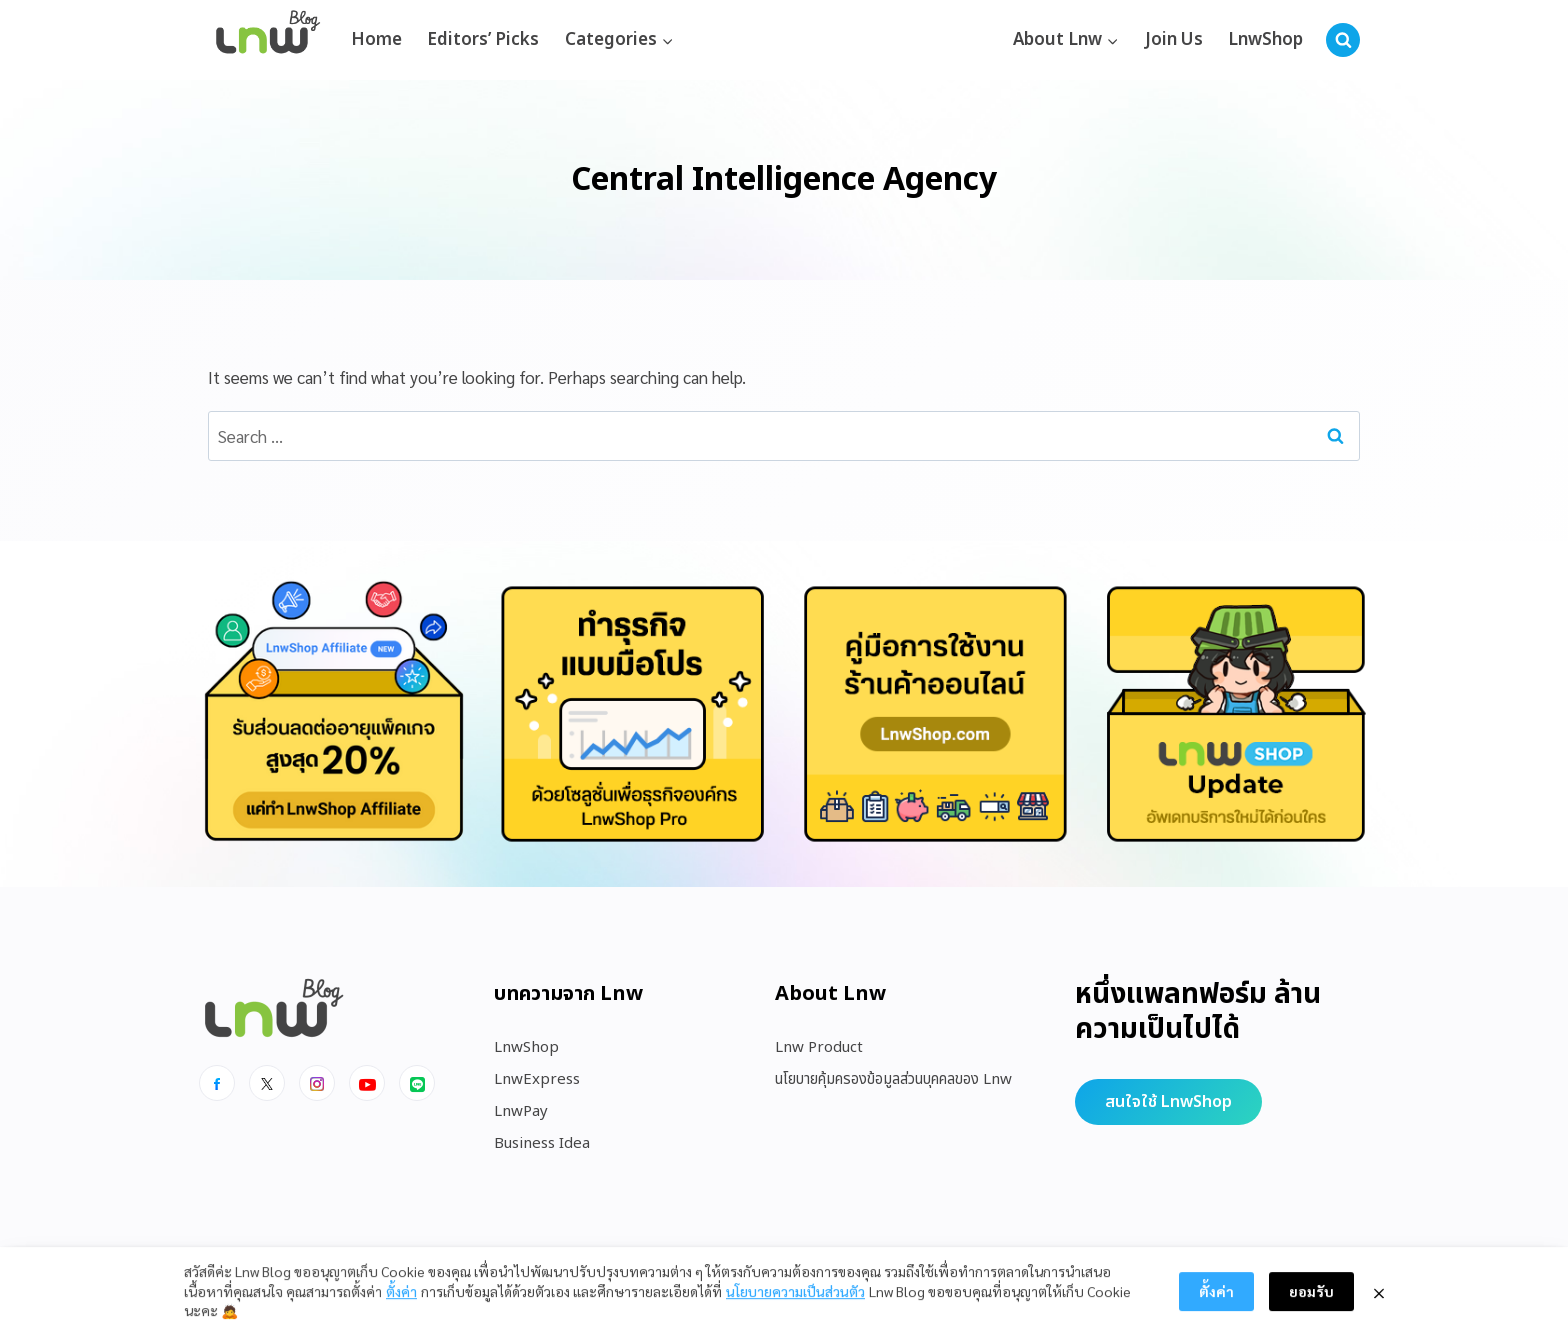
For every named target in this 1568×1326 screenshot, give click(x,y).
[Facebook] (217, 1083)
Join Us (1174, 40)
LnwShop (1265, 40)
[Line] (417, 1083)
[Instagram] (317, 1083)
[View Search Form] (1343, 40)
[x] (267, 1083)
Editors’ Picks (483, 40)
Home (376, 40)
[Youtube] (367, 1083)
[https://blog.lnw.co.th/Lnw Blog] (268, 40)
